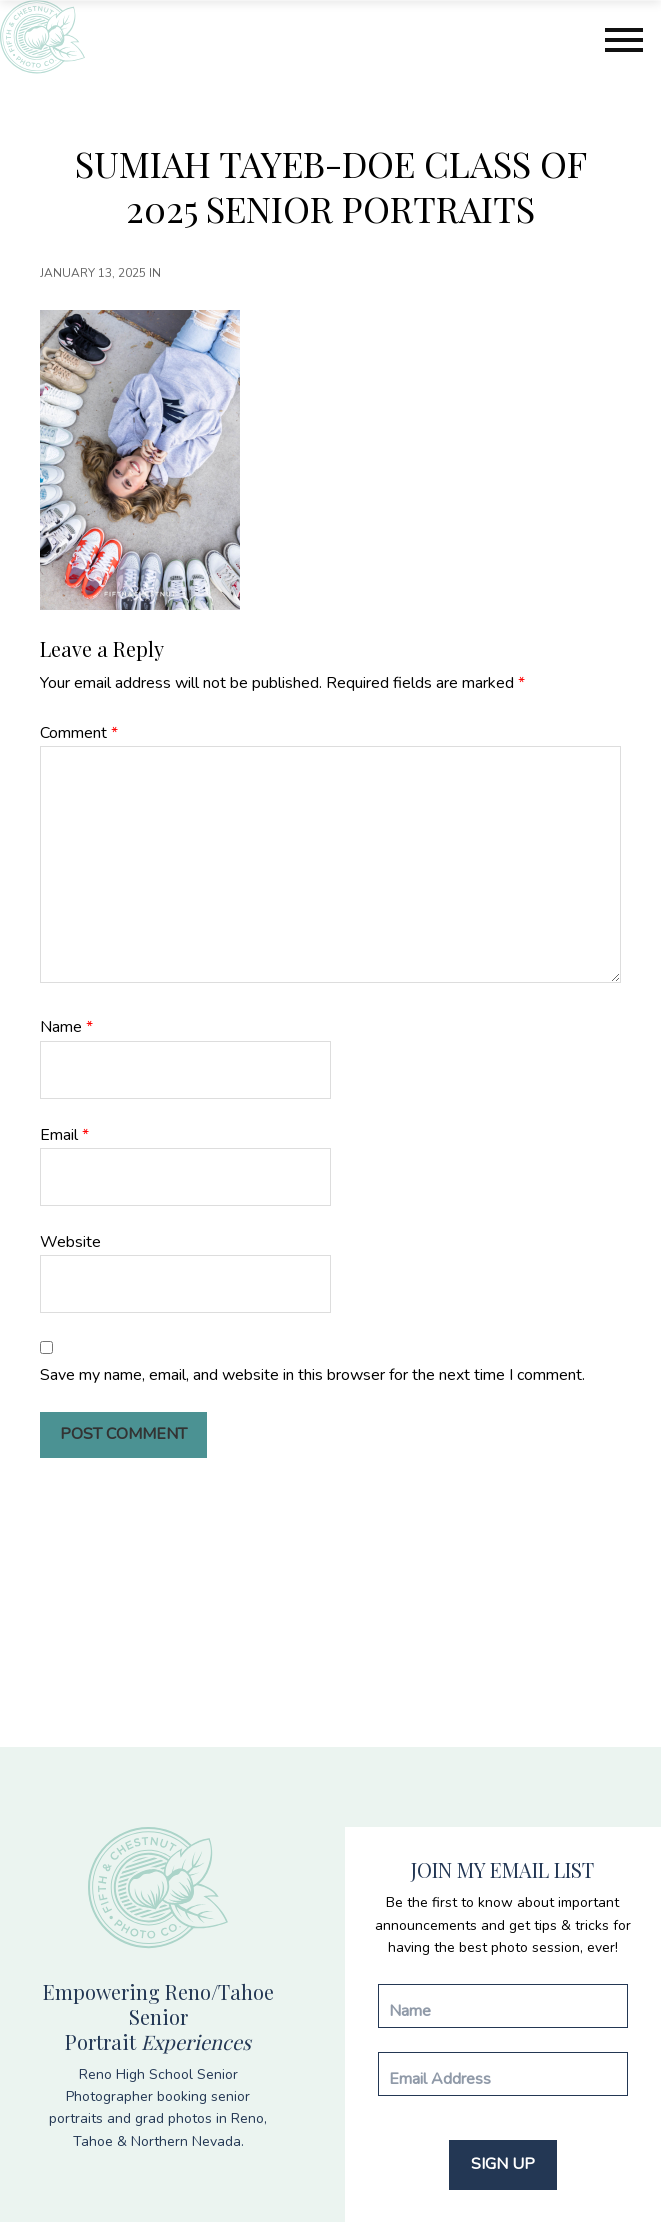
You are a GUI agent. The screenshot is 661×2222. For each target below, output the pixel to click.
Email (64, 1135)
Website (70, 1242)
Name (66, 1027)
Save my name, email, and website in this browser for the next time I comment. (312, 1375)
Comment (79, 733)
